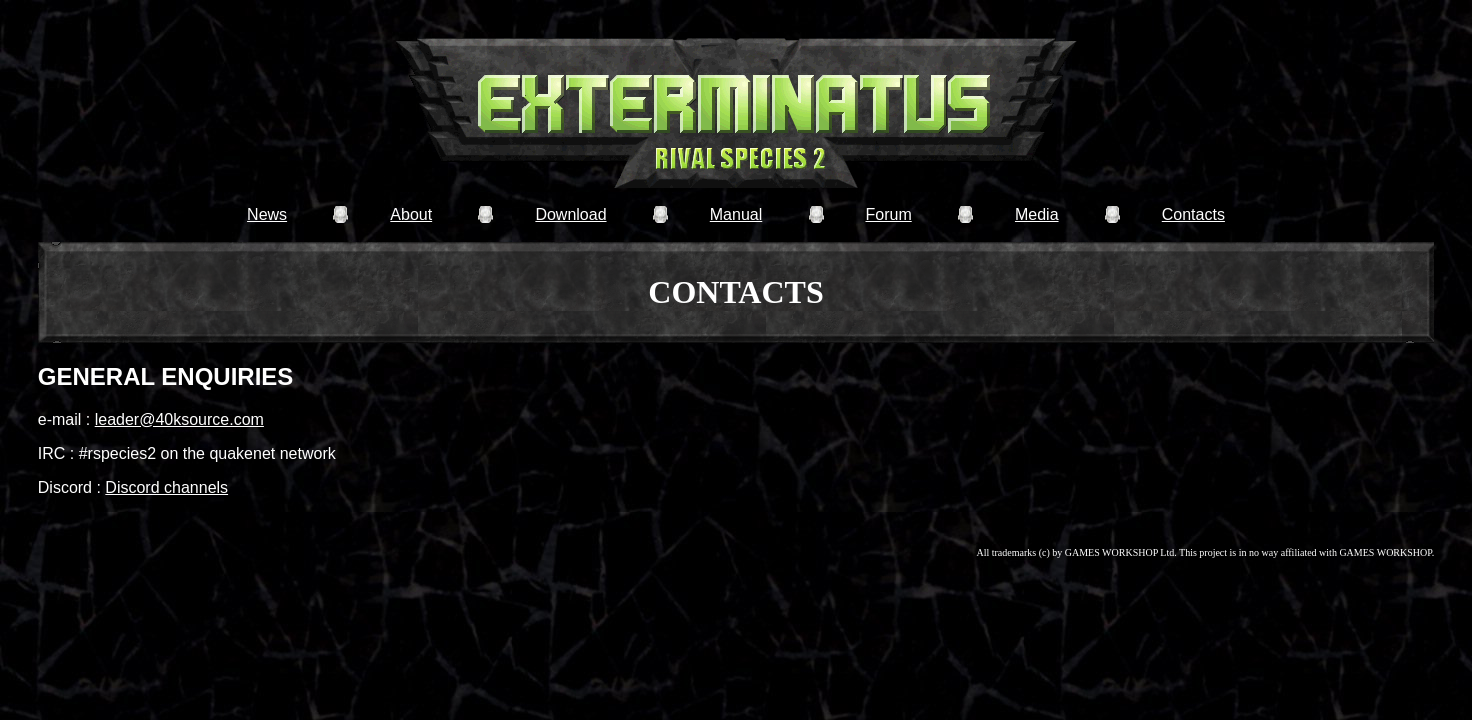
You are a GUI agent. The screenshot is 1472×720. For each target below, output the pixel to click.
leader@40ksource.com (179, 419)
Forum (888, 214)
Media (1037, 214)
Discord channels (166, 487)
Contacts (1193, 214)
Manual (736, 214)
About (411, 214)
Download (570, 214)
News (267, 214)
